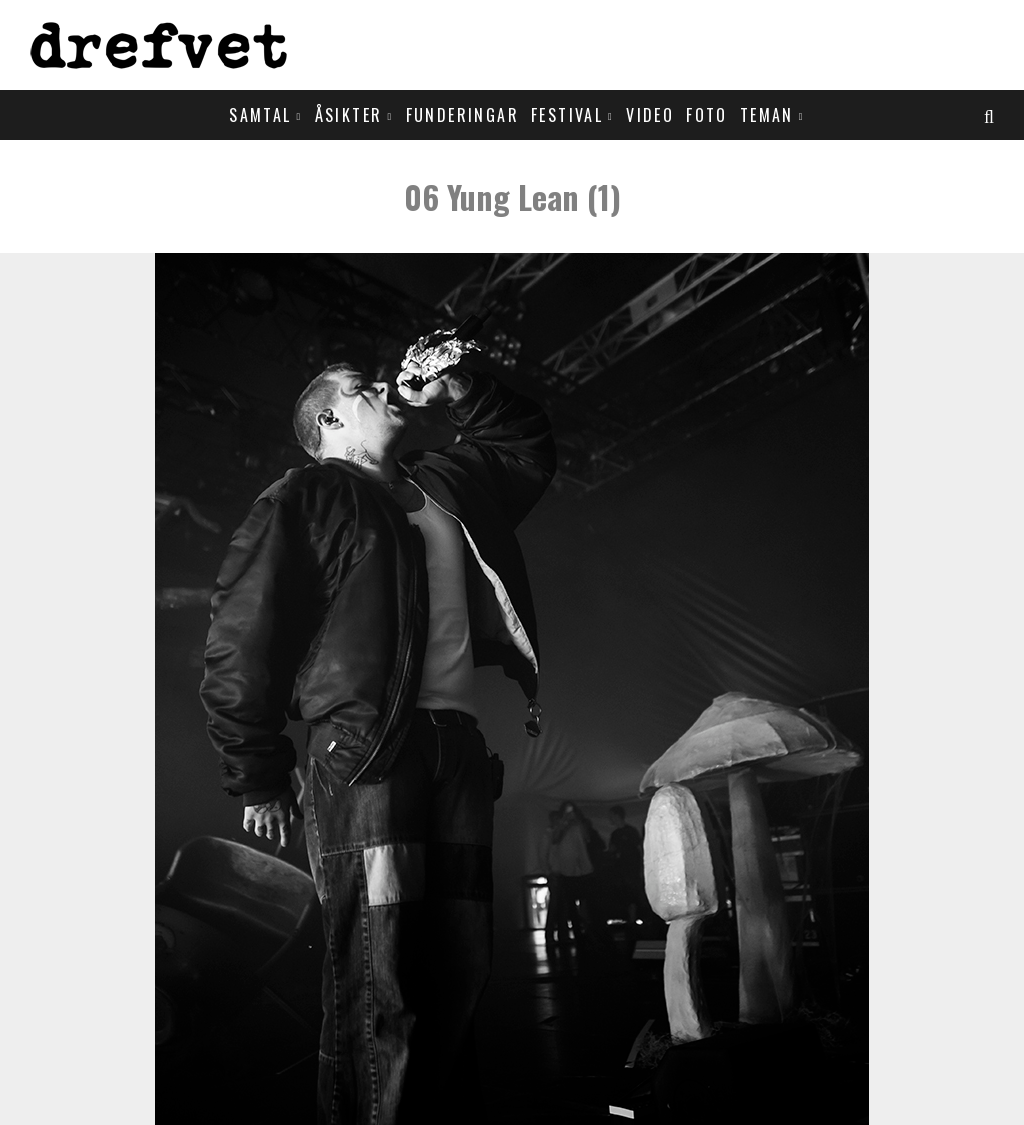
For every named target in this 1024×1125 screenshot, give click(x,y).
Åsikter (349, 115)
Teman (767, 115)
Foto (707, 115)
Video (650, 115)
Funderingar (462, 115)
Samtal (260, 115)
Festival (567, 115)
